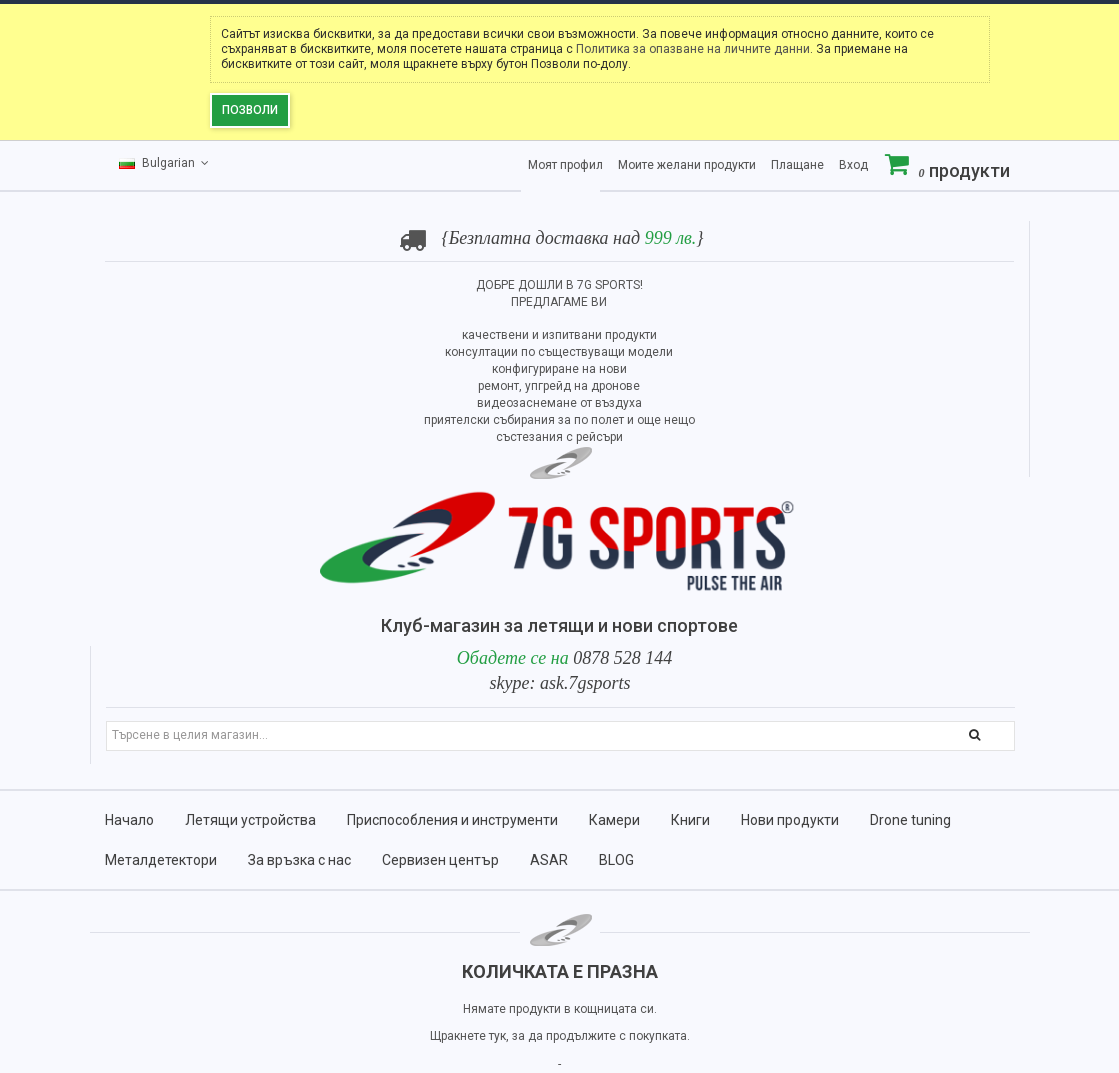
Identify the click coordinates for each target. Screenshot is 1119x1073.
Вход (853, 165)
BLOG (616, 860)
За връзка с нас (299, 860)
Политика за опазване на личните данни (693, 49)
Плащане (797, 165)
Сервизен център (440, 860)
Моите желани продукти (687, 165)
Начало (129, 820)
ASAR (549, 860)
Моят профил (565, 165)
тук (497, 1036)
